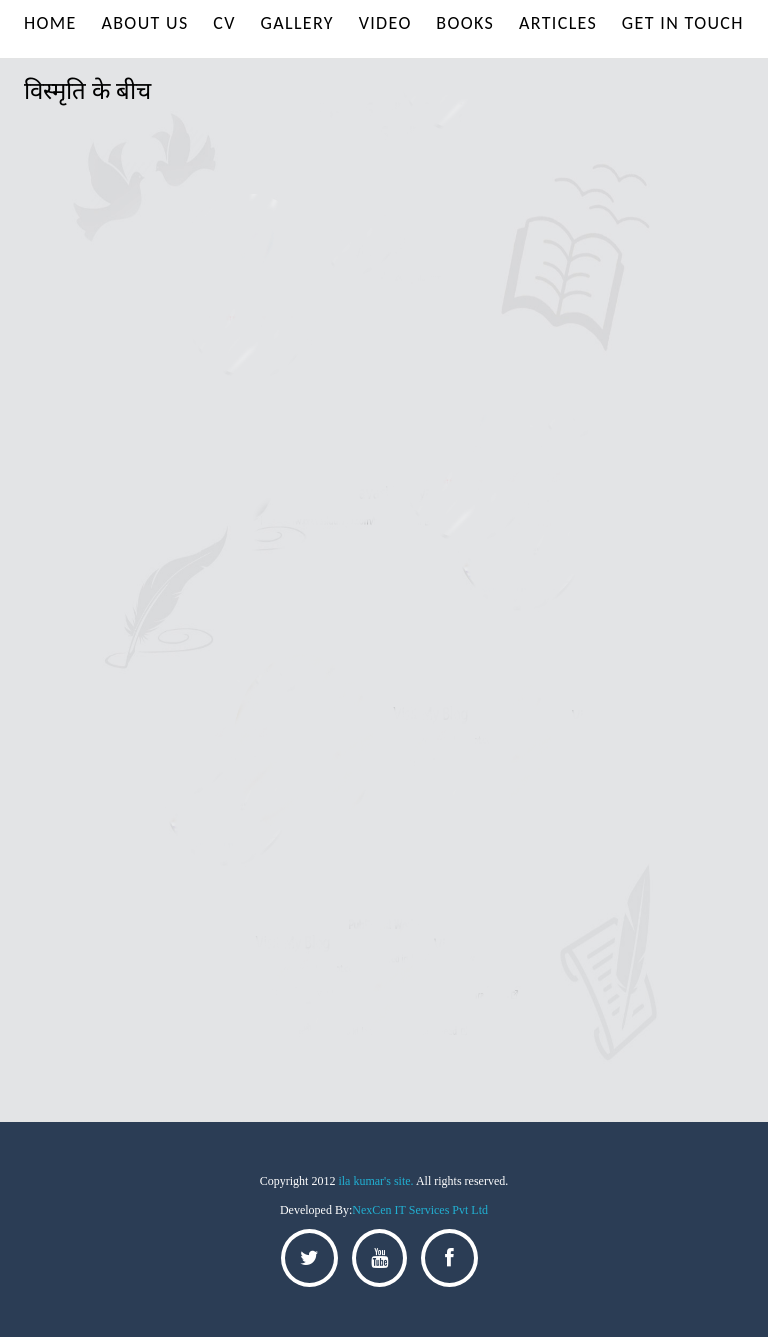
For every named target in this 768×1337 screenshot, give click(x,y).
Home (50, 23)
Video (385, 23)
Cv (224, 23)
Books (465, 23)
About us (144, 23)
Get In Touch (683, 23)
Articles (558, 23)
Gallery (297, 23)
